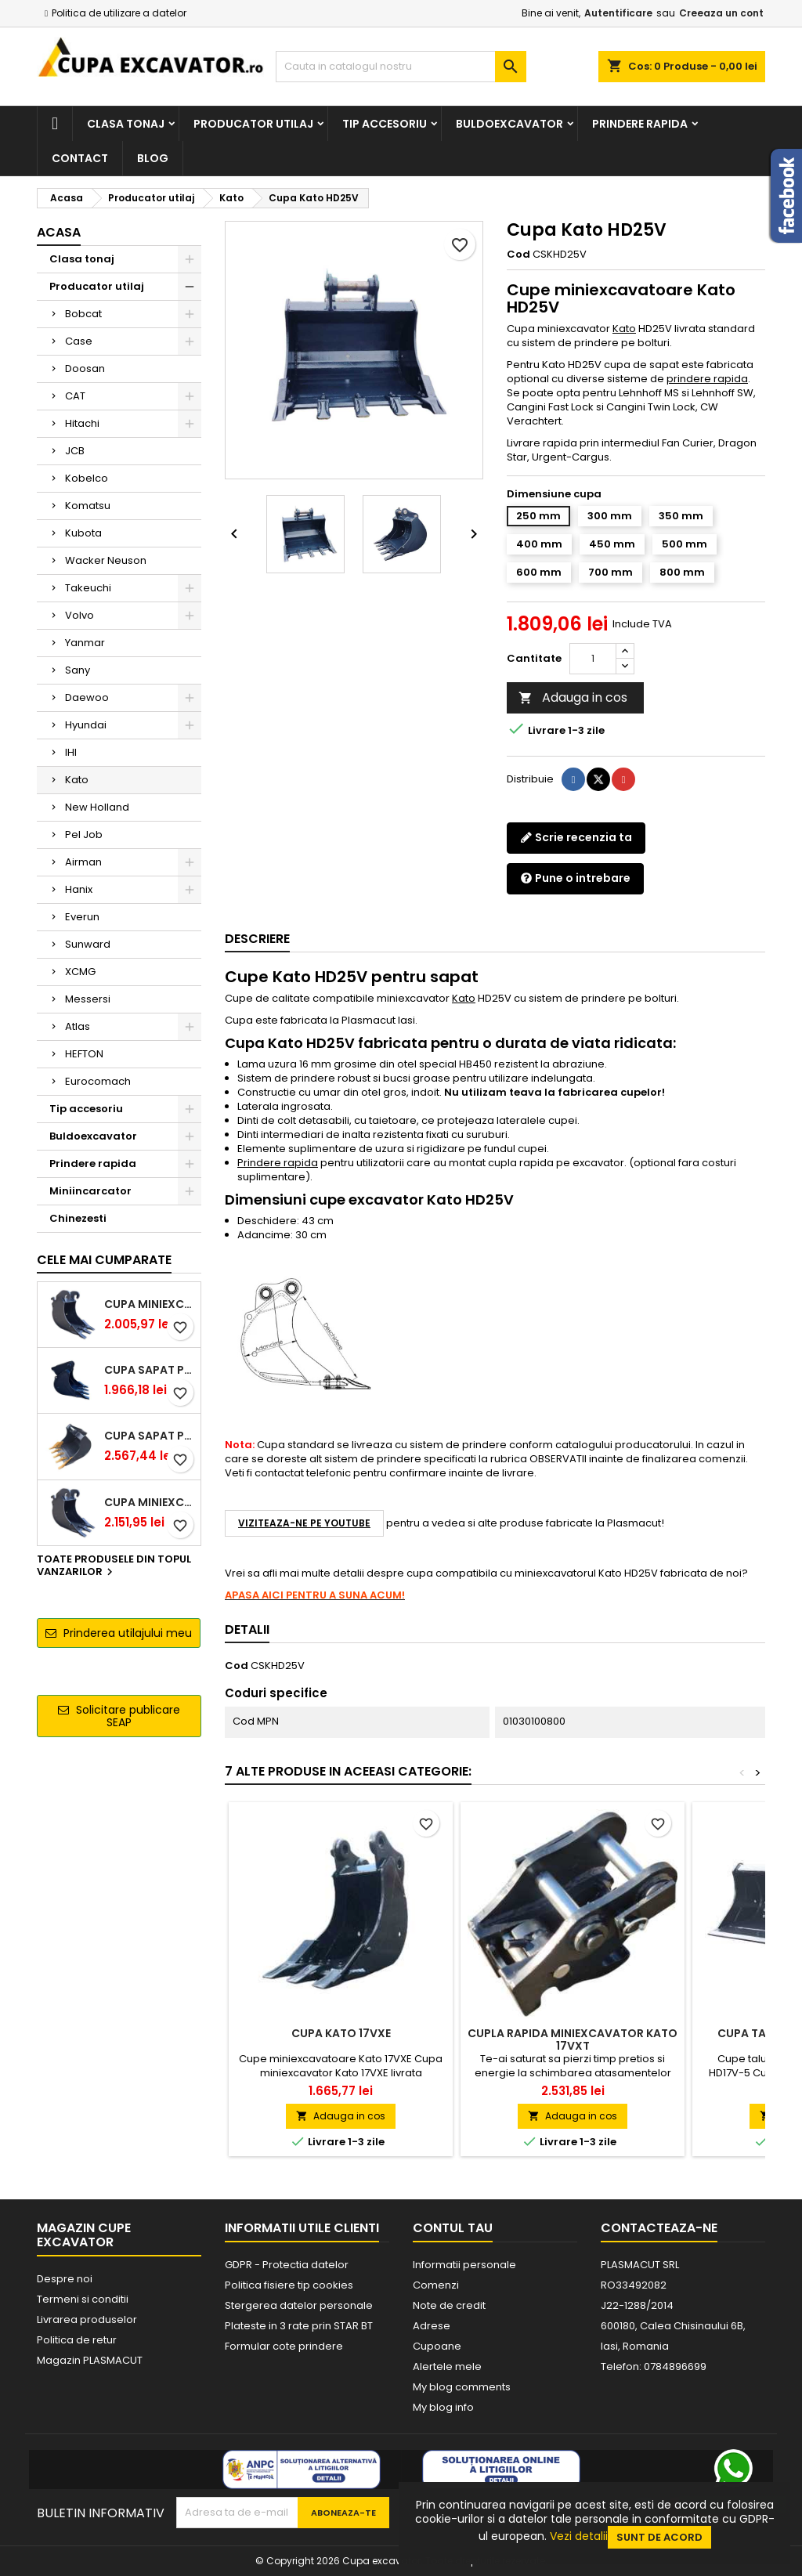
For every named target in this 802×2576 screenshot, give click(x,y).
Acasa (59, 232)
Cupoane (437, 2346)
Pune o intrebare (575, 878)
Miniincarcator (90, 1190)
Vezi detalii (579, 2536)
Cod (518, 254)
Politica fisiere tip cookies (289, 2285)
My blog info (443, 2407)
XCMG (80, 971)
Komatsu (87, 505)
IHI (71, 752)
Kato (77, 779)
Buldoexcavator (509, 124)
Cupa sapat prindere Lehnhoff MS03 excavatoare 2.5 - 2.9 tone (149, 1370)
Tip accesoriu (384, 124)
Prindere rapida (640, 124)
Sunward (87, 944)
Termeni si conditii (82, 2299)
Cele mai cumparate (104, 1260)
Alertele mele (447, 2366)
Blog (152, 158)
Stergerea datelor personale (299, 2305)
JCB (75, 450)
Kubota (83, 533)
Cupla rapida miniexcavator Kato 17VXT (572, 2039)
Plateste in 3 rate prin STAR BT (299, 2325)
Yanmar (85, 642)
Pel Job (84, 834)
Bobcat (83, 313)
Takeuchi (88, 587)
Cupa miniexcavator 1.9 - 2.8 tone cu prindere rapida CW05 (149, 1304)
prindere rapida (707, 378)
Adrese (431, 2325)
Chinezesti (78, 1218)
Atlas (77, 1026)
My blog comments (462, 2386)
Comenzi (436, 2285)
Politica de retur (77, 2339)
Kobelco (86, 478)
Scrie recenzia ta (576, 837)
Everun (82, 916)
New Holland (97, 807)
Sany (77, 670)
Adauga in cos (572, 697)
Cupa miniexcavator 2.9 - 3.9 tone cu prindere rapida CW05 (149, 1502)
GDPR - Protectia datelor (287, 2264)
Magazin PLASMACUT (90, 2360)
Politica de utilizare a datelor (119, 13)
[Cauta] (401, 66)
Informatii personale (464, 2264)
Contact (80, 158)
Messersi (87, 999)
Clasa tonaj (125, 124)
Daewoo (87, 697)
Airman (83, 861)
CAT (75, 395)
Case (78, 341)
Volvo (79, 615)
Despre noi (64, 2278)
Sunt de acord (659, 2537)
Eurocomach (98, 1081)
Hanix (78, 889)
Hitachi (82, 423)
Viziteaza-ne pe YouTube (304, 1523)
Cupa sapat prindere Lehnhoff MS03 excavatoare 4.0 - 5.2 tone (149, 1435)
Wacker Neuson (105, 560)
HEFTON (84, 1053)
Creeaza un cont (721, 13)
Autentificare (618, 13)
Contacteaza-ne (659, 2228)
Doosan (85, 368)
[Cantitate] (592, 658)
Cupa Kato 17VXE (341, 2033)
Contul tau (453, 2228)
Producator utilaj (253, 124)
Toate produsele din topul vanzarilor (114, 1566)
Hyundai (86, 724)
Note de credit (449, 2305)
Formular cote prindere (284, 2346)
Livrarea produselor (87, 2319)
